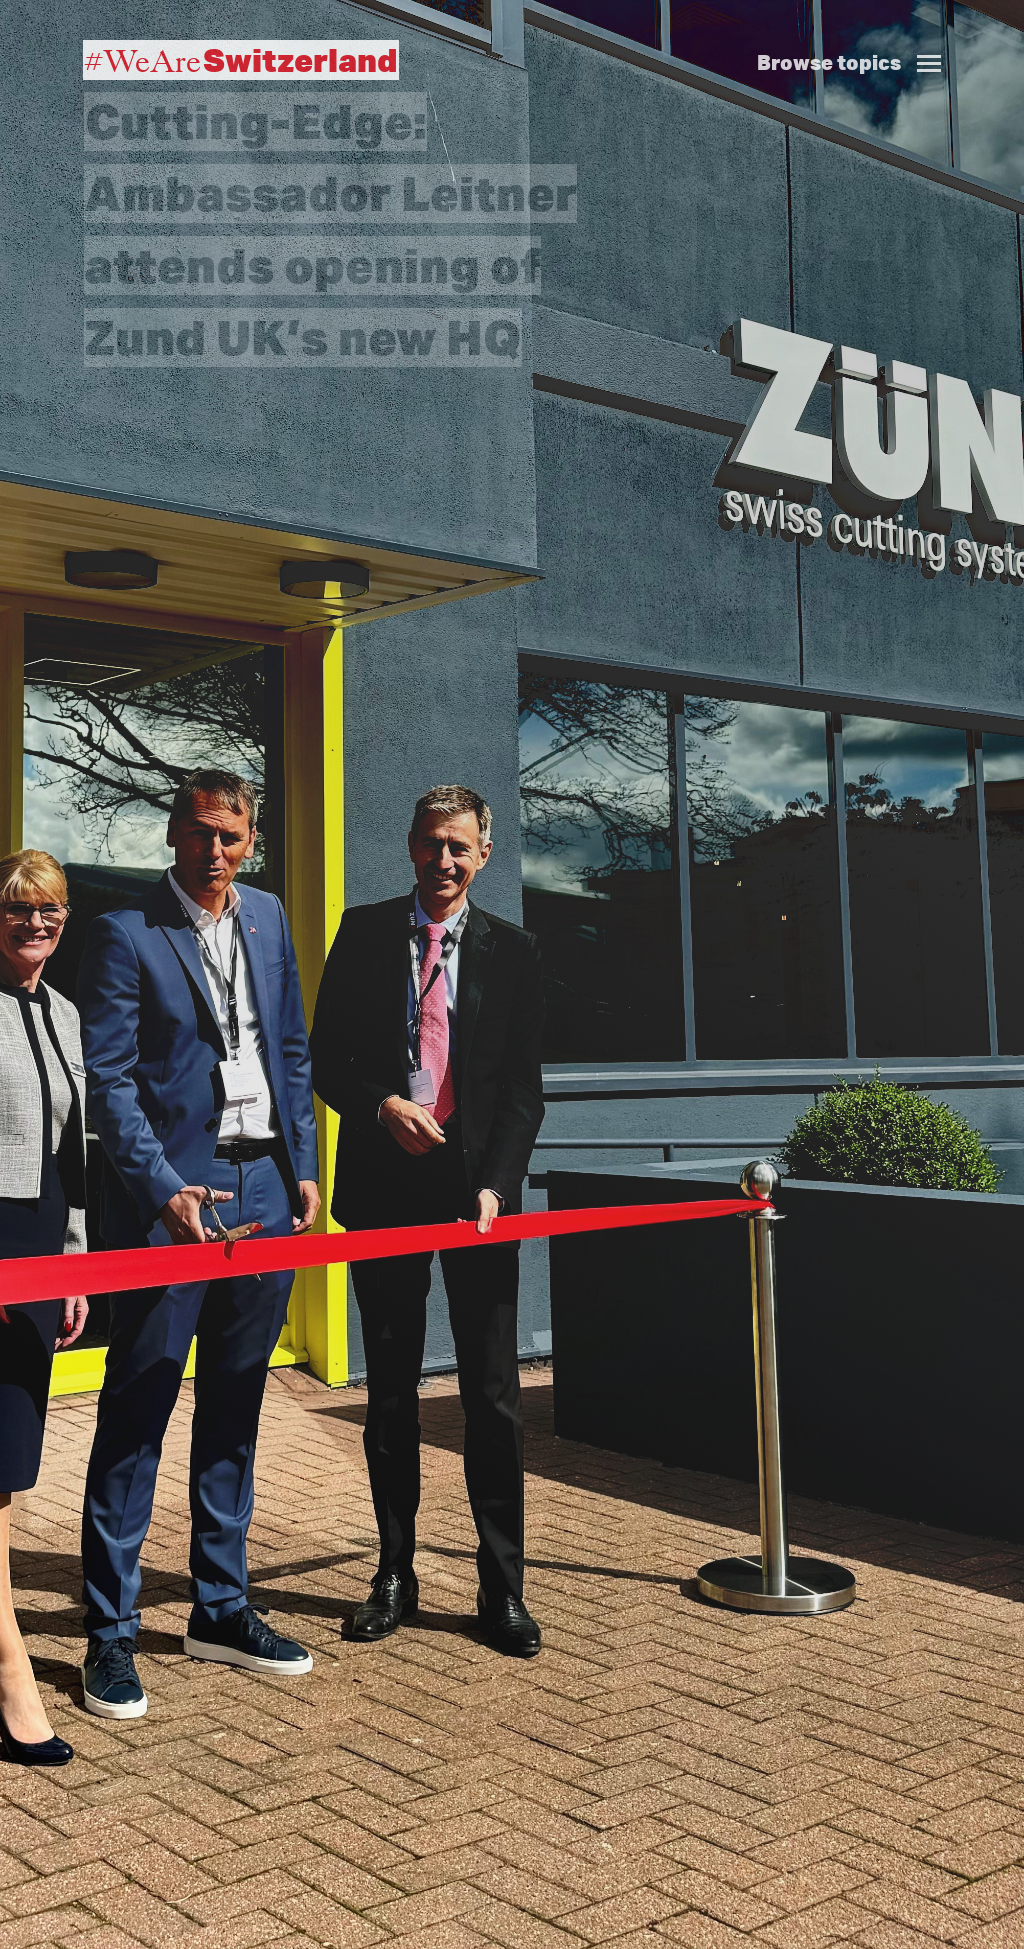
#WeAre (241, 60)
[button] (857, 41)
